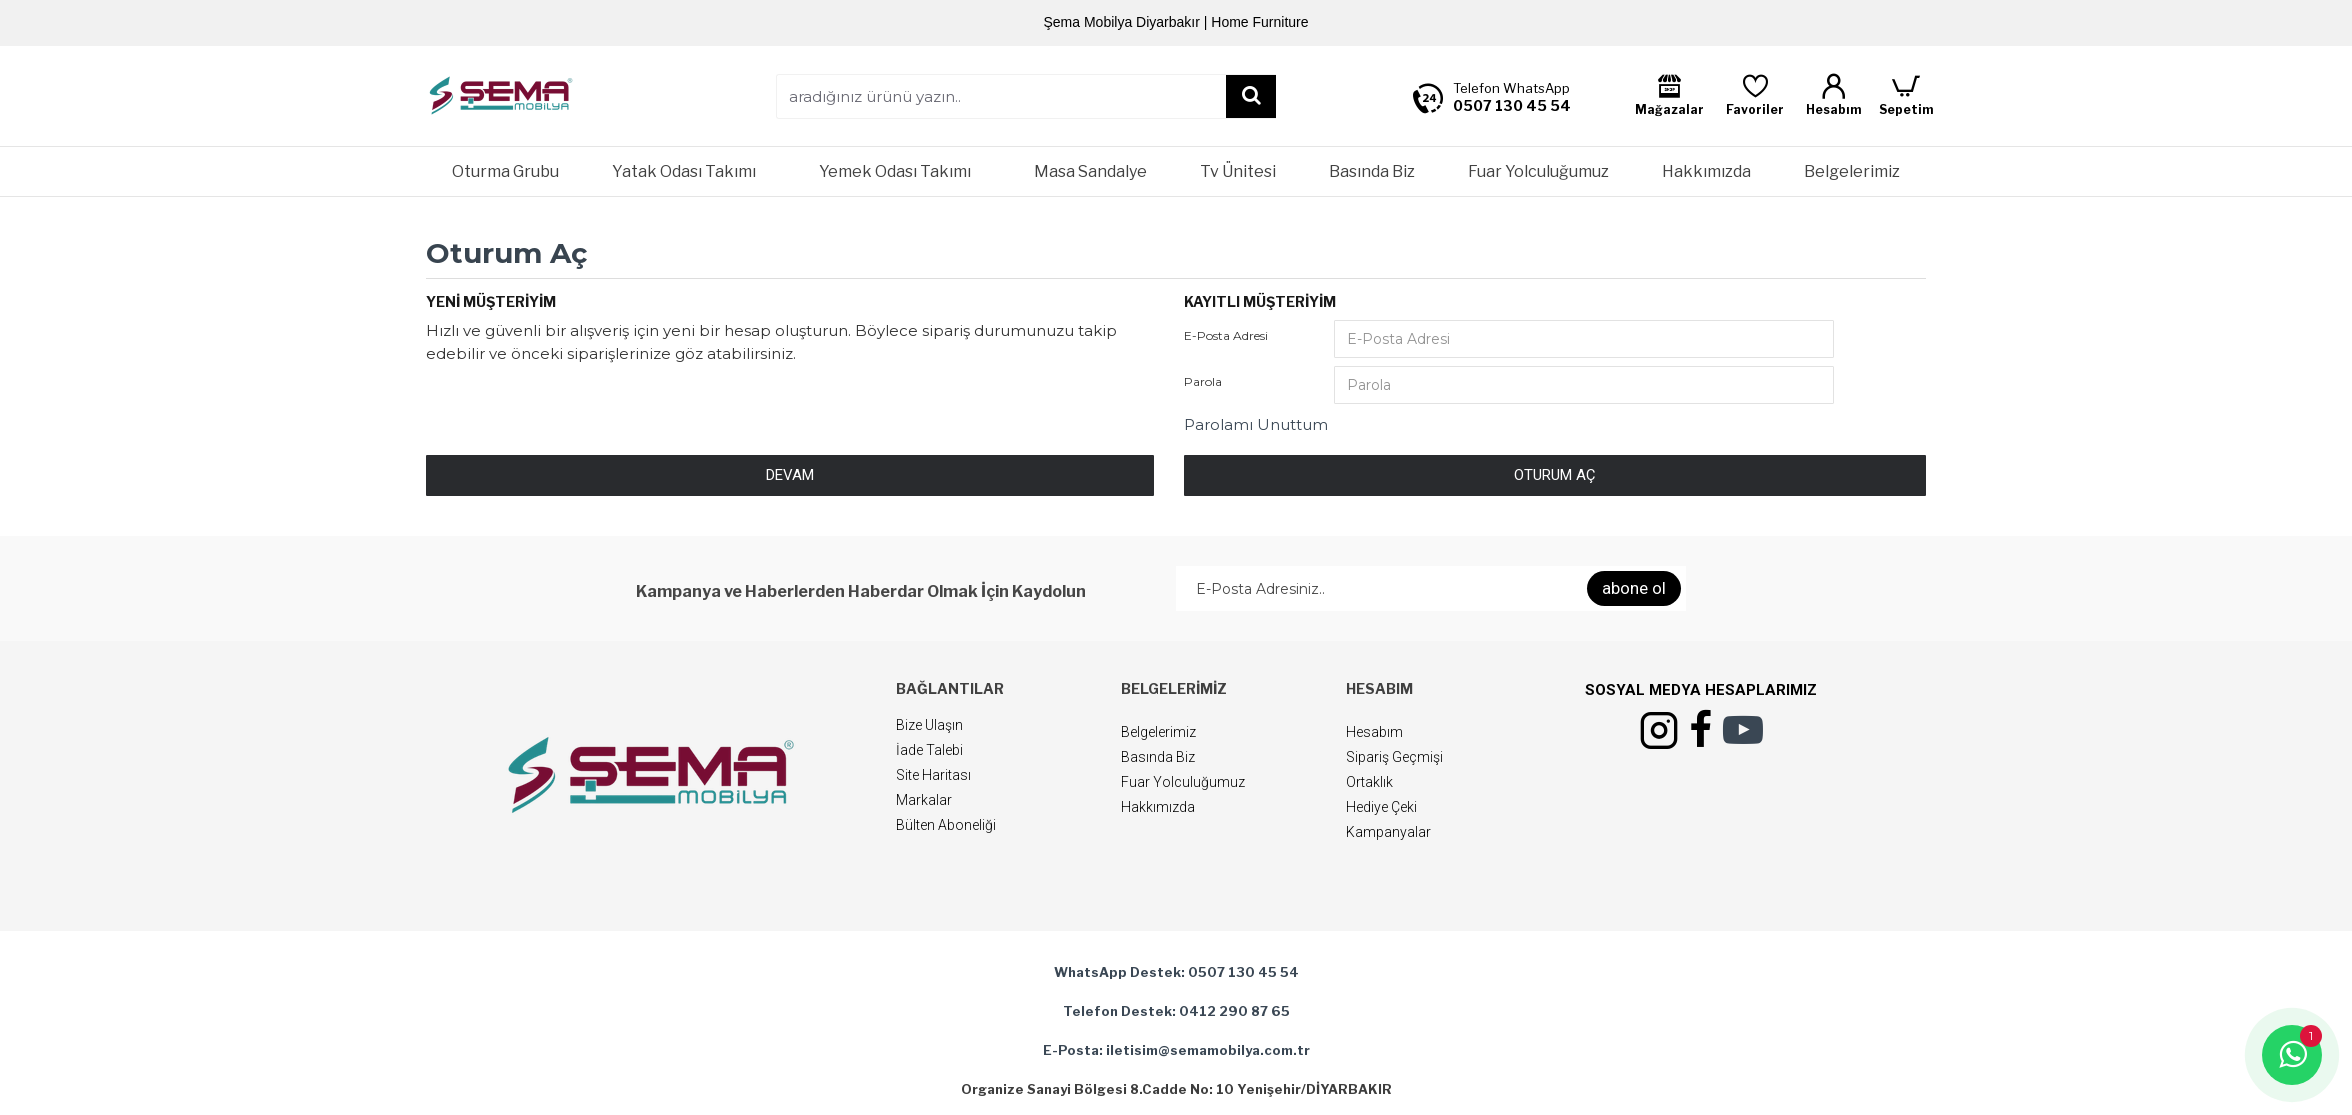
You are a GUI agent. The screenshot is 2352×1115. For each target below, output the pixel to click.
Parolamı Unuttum (1256, 424)
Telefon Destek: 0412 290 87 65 (1176, 1011)
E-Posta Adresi (1226, 335)
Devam (790, 475)
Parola (1203, 381)
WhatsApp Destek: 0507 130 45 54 (1176, 972)
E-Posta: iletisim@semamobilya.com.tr (1176, 1050)
